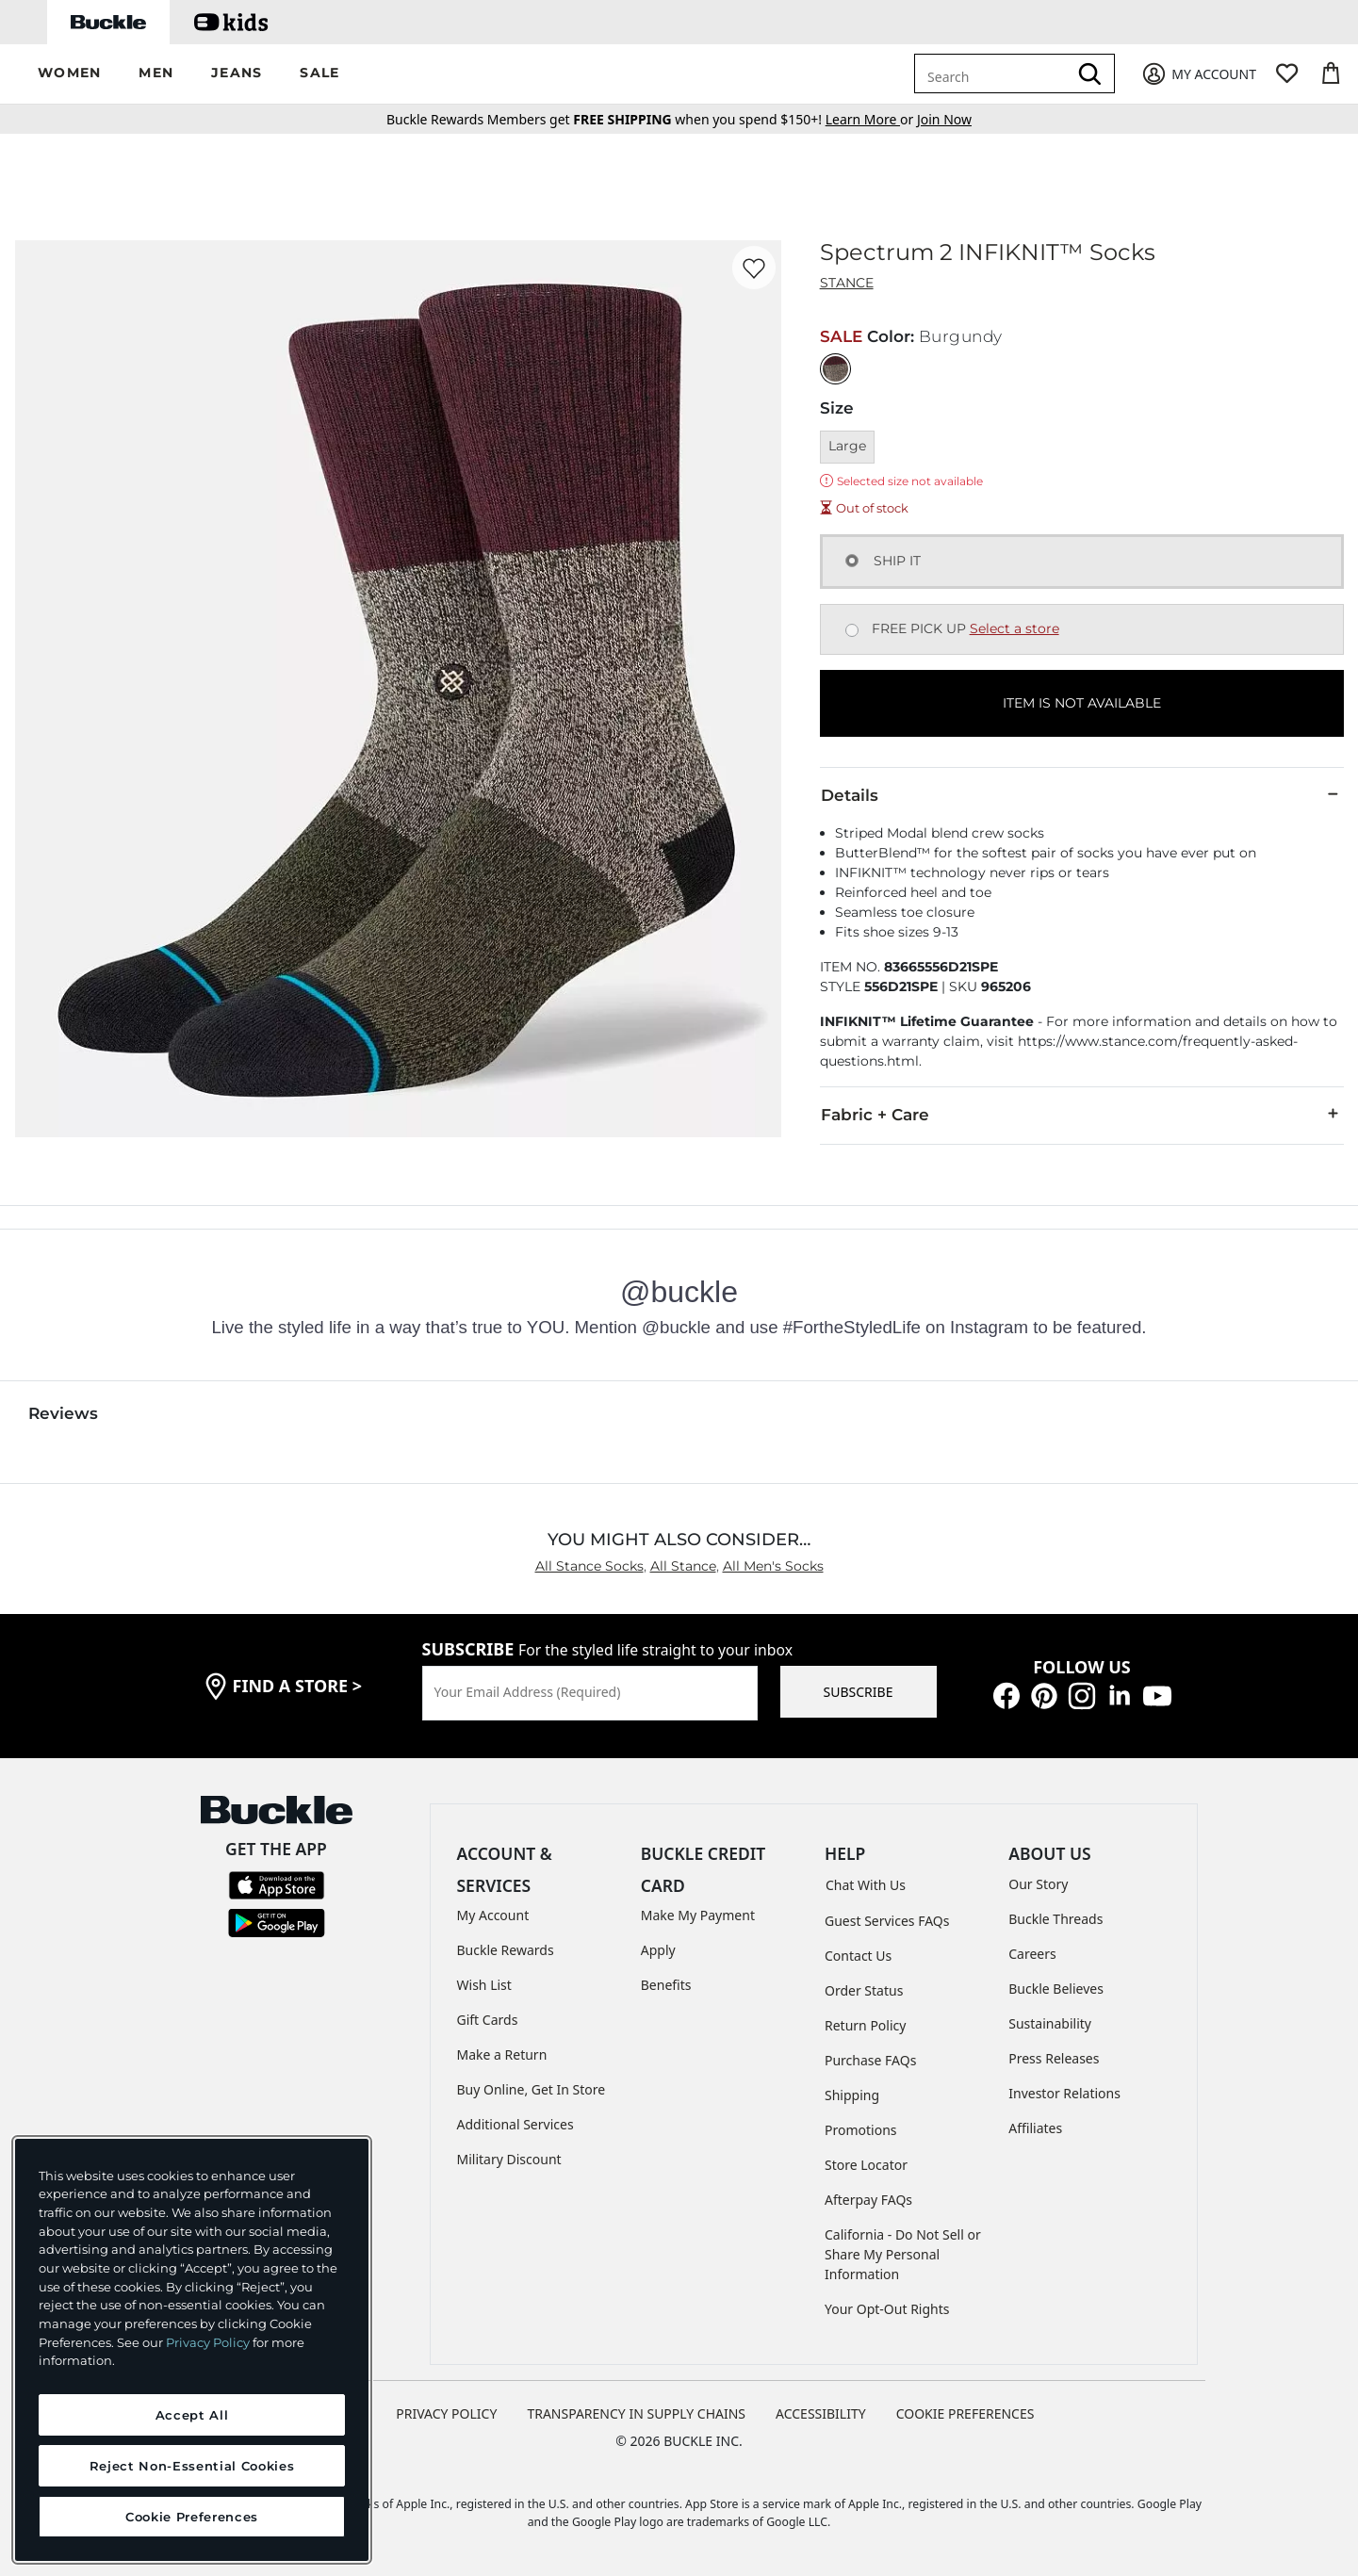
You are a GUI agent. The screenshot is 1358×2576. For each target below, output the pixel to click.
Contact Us (858, 1956)
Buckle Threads (1055, 1919)
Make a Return (502, 2054)
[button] (69, 74)
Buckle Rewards (505, 1950)
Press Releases (1053, 2058)
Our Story (1038, 1884)
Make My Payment (698, 1915)
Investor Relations (1064, 2093)
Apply (658, 1950)
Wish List (484, 1985)
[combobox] (994, 73)
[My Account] (1198, 74)
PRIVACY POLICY (446, 2413)
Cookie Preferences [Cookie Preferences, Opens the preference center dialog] (191, 2516)
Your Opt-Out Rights (887, 2309)
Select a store (1014, 628)
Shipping (852, 2095)
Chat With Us (866, 1885)
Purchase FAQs (870, 2060)
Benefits (666, 1985)
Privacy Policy (208, 2342)
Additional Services (515, 2124)
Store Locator (866, 2165)
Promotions (861, 2130)
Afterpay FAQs (868, 2200)
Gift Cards (487, 2020)
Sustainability (1049, 2023)
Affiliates (1035, 2128)
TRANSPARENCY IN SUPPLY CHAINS (636, 2413)
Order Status (864, 1990)
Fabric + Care (1082, 1113)
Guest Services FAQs (887, 1921)
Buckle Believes (1056, 1988)
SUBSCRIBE (858, 1692)
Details (1082, 794)
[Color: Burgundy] (835, 369)
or (871, 119)
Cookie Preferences (965, 2413)
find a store (298, 1685)
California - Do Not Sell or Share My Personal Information (903, 2254)
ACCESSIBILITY (821, 2413)
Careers (1031, 1954)
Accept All (192, 2414)
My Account (493, 1915)
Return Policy (865, 2025)
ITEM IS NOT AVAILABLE (1082, 702)
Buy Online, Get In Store (531, 2089)
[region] (191, 2350)
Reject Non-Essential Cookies (192, 2465)
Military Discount (509, 2159)
